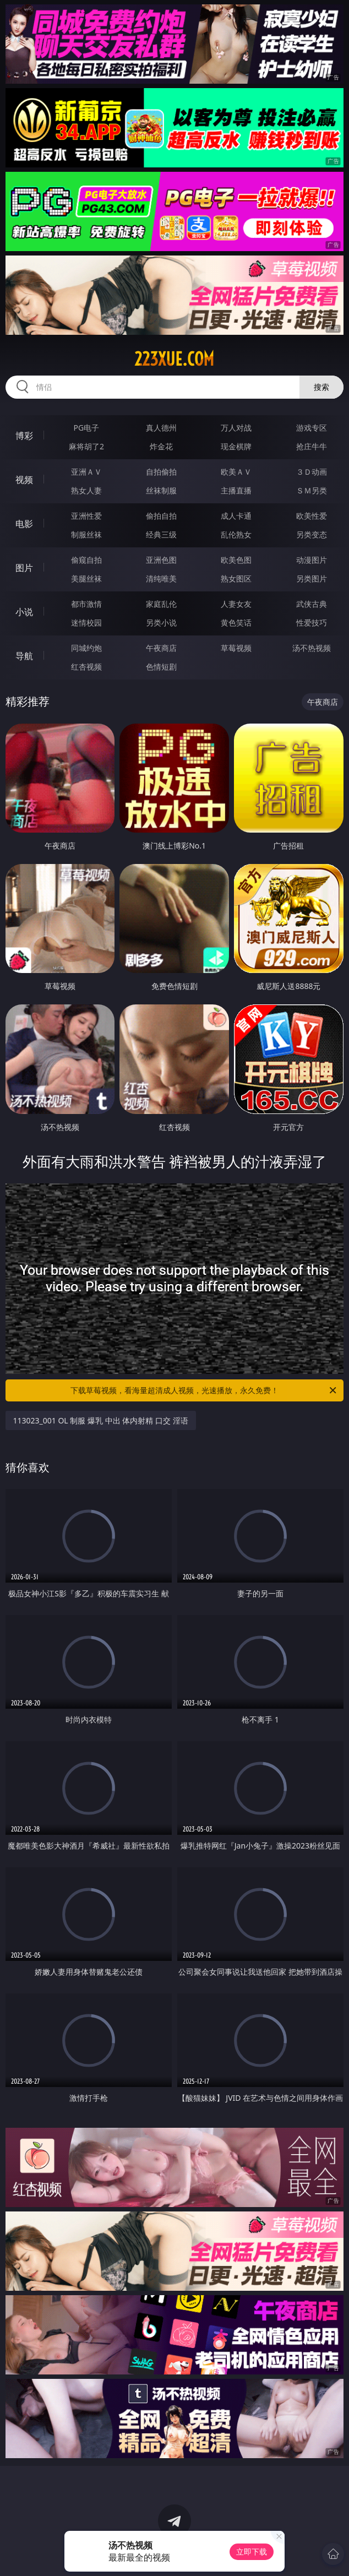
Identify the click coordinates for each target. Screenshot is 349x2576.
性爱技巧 (311, 622)
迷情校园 (86, 622)
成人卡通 (236, 515)
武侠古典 (311, 604)
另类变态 (311, 534)
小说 (24, 612)
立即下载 (251, 2551)
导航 (24, 656)
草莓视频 (236, 648)
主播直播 (236, 490)
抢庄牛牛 (311, 446)
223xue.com (174, 359)
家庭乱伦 (161, 604)
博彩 (24, 436)
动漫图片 (311, 560)
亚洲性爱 (86, 515)
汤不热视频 (311, 648)
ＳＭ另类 (311, 490)
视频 (24, 480)
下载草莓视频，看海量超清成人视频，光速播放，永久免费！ (204, 1390)
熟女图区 (236, 578)
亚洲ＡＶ (86, 471)
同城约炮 (86, 648)
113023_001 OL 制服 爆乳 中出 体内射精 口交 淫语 (100, 1420)
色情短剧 (161, 666)
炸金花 (161, 446)
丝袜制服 (161, 490)
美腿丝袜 (86, 578)
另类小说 (161, 622)
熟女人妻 (86, 490)
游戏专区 (311, 427)
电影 (24, 524)
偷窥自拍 (86, 560)
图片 (24, 568)
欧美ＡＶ (236, 471)
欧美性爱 (311, 515)
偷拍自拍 (161, 515)
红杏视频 (86, 666)
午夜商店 (161, 648)
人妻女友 (236, 604)
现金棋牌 (236, 446)
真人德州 (161, 427)
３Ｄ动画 (311, 471)
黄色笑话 (236, 622)
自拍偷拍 (161, 471)
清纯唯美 (161, 578)
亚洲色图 (161, 560)
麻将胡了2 (86, 446)
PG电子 (87, 427)
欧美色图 (236, 560)
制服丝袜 (86, 534)
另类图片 (311, 578)
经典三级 (161, 534)
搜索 (321, 387)
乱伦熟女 (236, 534)
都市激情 (86, 604)
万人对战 (236, 427)
